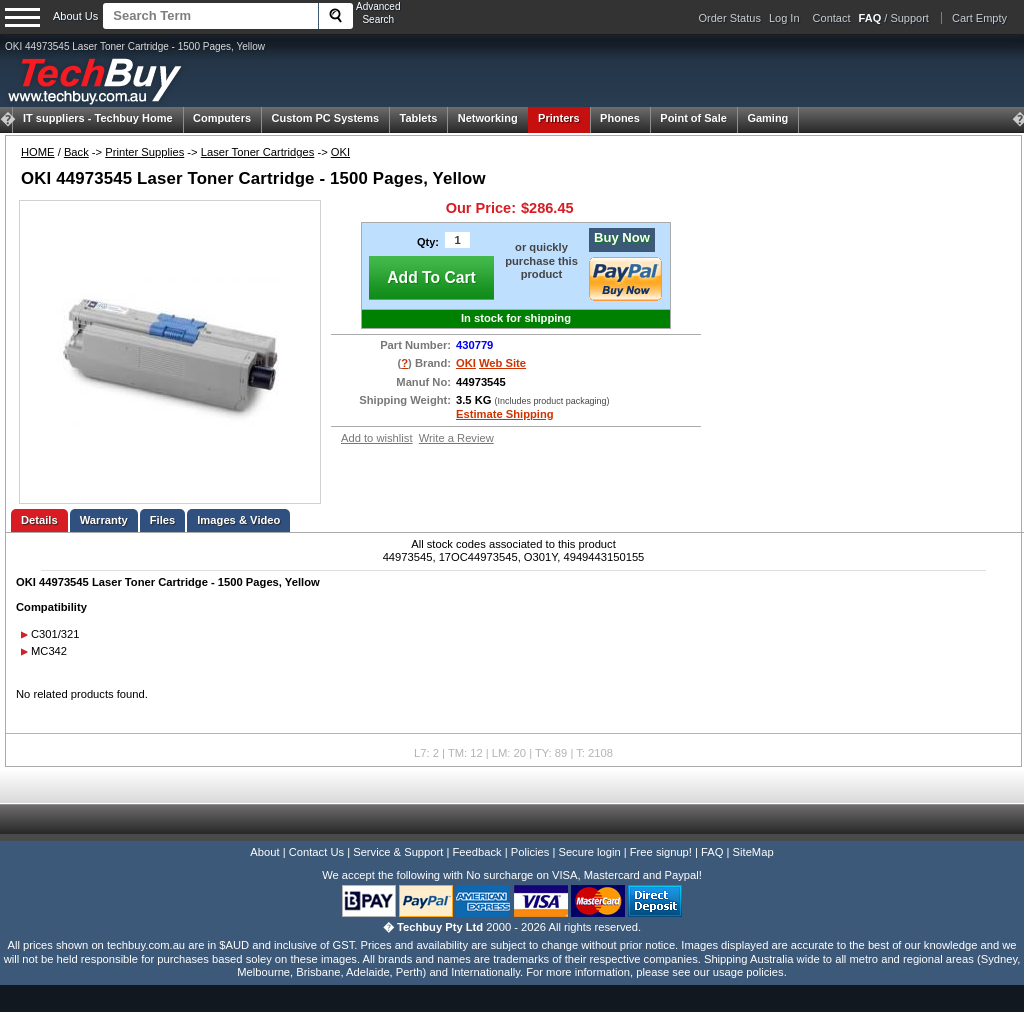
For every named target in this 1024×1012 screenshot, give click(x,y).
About (264, 852)
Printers (559, 118)
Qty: (428, 242)
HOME (38, 152)
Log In (784, 18)
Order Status (730, 18)
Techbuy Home (98, 118)
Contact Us (316, 852)
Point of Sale (693, 118)
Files (163, 520)
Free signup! (661, 852)
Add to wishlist (377, 438)
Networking (488, 118)
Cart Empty (979, 18)
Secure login (589, 852)
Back (76, 152)
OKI (340, 152)
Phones (620, 118)
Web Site (502, 363)
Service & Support (398, 852)
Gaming (767, 118)
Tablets (419, 118)
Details (39, 520)
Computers (222, 118)
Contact (832, 18)
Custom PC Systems (326, 118)
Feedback (476, 852)
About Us (75, 16)
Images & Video (238, 520)
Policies (530, 852)
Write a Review (456, 438)
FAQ (712, 852)
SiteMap (753, 852)
